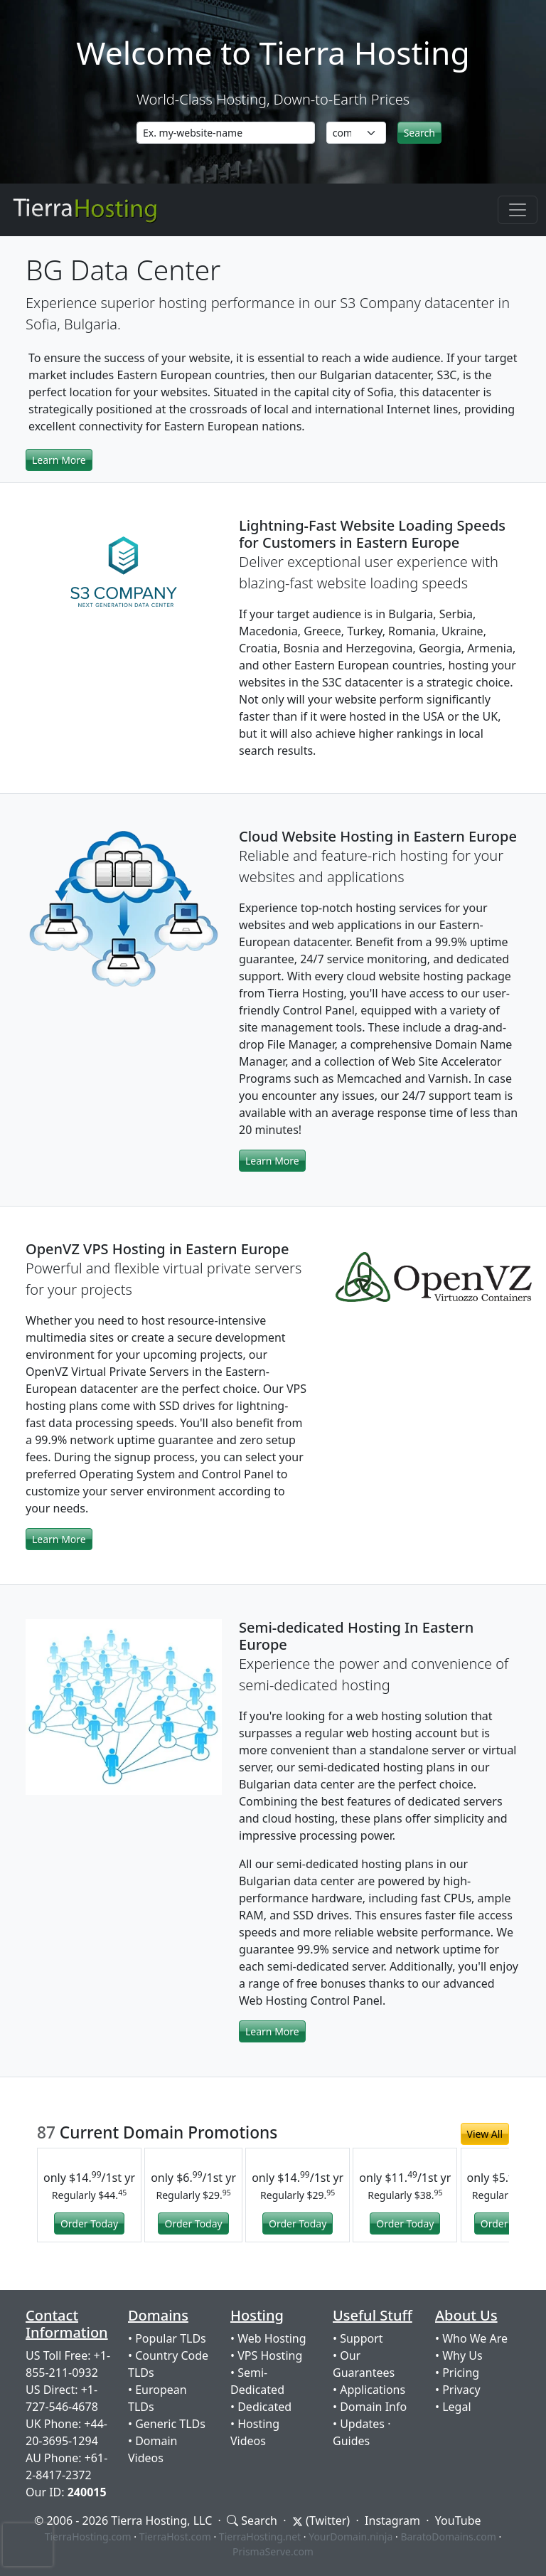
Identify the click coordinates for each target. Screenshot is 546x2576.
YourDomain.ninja (350, 2536)
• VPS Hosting (266, 2355)
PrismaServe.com (273, 2551)
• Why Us (459, 2355)
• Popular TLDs (167, 2338)
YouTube (458, 2520)
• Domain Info (370, 2407)
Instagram (392, 2520)
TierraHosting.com (88, 2536)
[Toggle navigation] (517, 210)
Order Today (89, 2223)
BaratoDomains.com (448, 2536)
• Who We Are (471, 2338)
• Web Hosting (268, 2338)
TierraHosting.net (260, 2536)
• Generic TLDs (166, 2424)
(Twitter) (321, 2520)
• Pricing (457, 2372)
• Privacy (458, 2389)
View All (485, 2134)
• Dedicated (260, 2407)
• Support (358, 2338)
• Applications (369, 2389)
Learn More (59, 460)
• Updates (359, 2424)
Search (252, 2520)
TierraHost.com (175, 2536)
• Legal (453, 2407)
